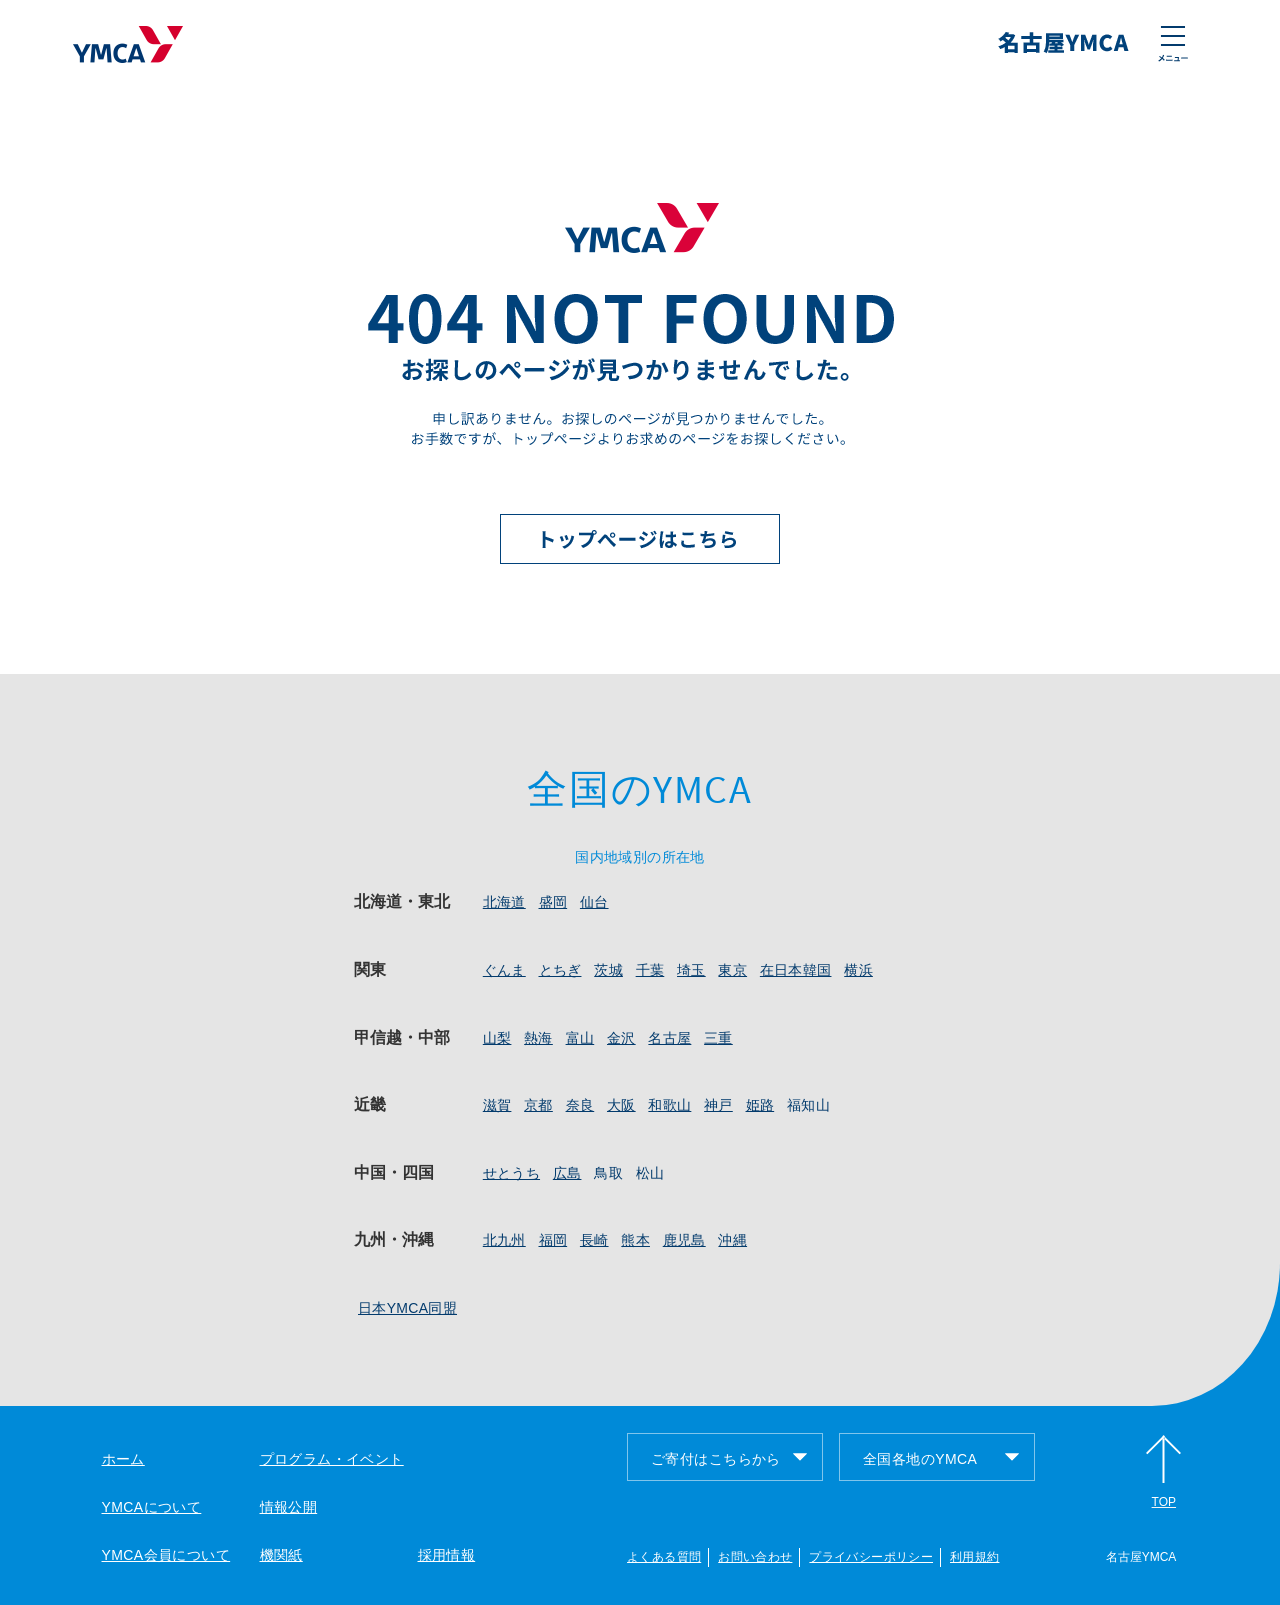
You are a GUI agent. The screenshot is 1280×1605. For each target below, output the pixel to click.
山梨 (497, 1038)
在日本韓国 (796, 970)
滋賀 (497, 1105)
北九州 (504, 1240)
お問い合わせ (755, 1557)
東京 (732, 970)
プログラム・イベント (332, 1459)
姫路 (760, 1105)
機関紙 (281, 1555)
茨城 (608, 970)
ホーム (123, 1459)
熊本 (635, 1240)
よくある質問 (664, 1557)
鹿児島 (684, 1240)
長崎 (594, 1240)
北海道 (504, 902)
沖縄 (732, 1240)
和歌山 (669, 1105)
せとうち (511, 1173)
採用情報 (447, 1555)
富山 (580, 1038)
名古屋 (669, 1038)
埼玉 (691, 970)
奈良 (580, 1105)
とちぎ (560, 970)
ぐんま (504, 970)
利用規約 (974, 1557)
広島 (567, 1173)
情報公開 (289, 1507)
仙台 (594, 902)
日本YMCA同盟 (407, 1308)
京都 (538, 1105)
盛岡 (553, 902)
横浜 (858, 970)
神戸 (718, 1105)
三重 (718, 1038)
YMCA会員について (166, 1555)
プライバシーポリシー (871, 1557)
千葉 (650, 970)
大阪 (621, 1105)
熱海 (538, 1038)
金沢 (621, 1038)
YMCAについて (152, 1507)
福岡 (553, 1240)
